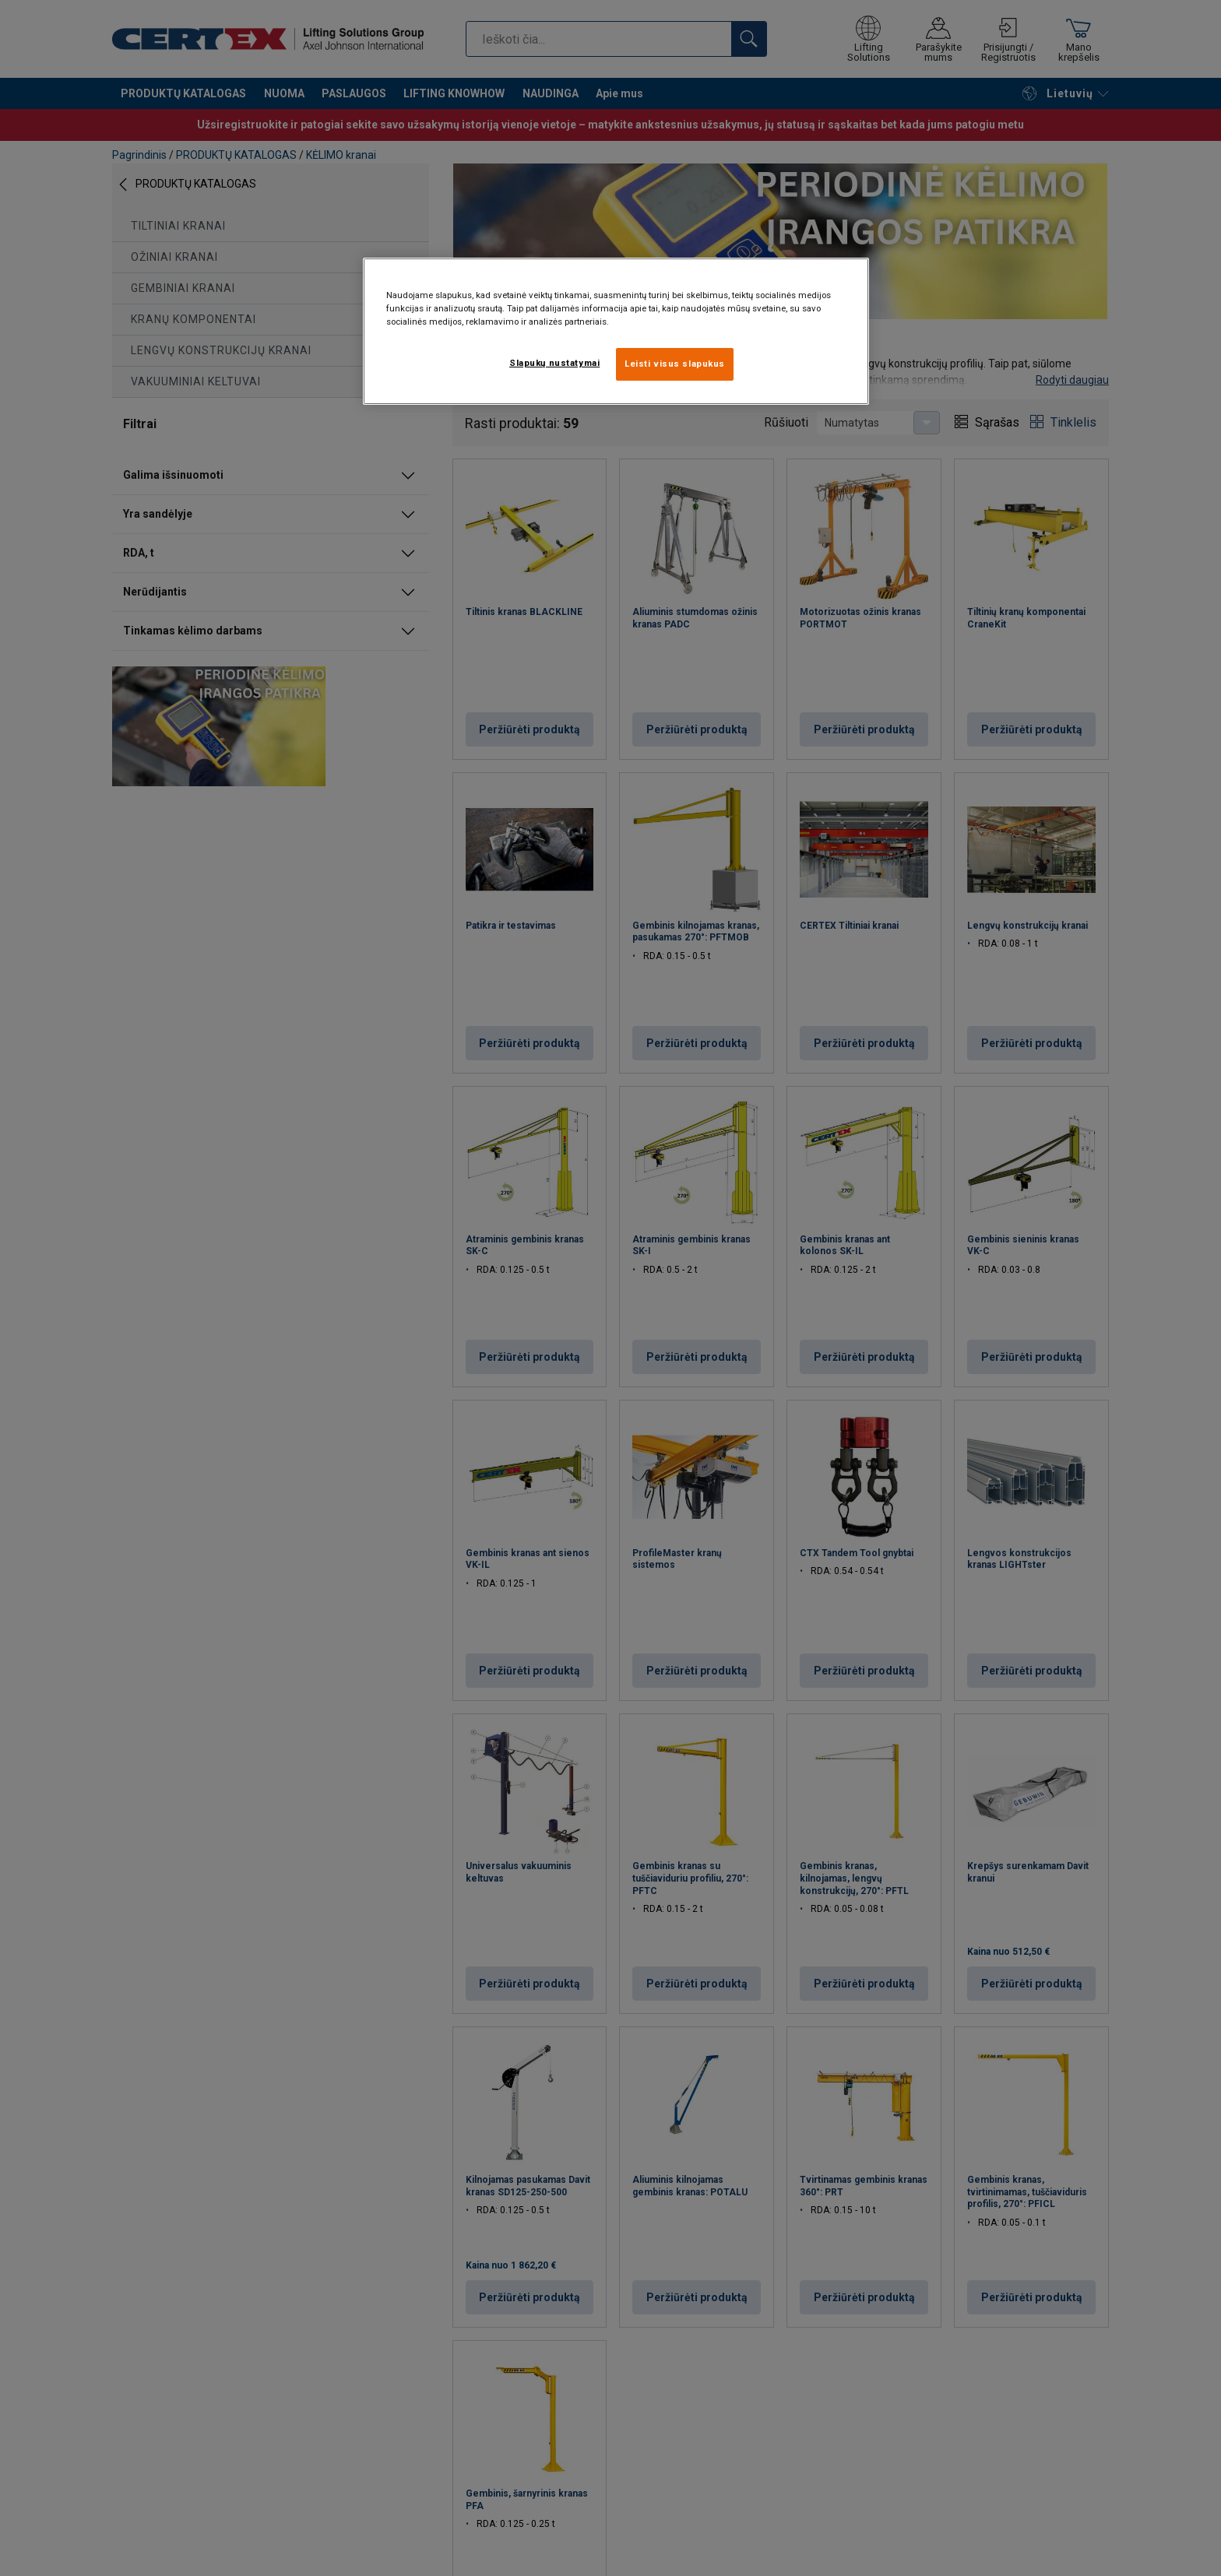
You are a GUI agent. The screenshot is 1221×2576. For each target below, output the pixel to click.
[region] (616, 331)
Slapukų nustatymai (554, 362)
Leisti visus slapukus (675, 363)
